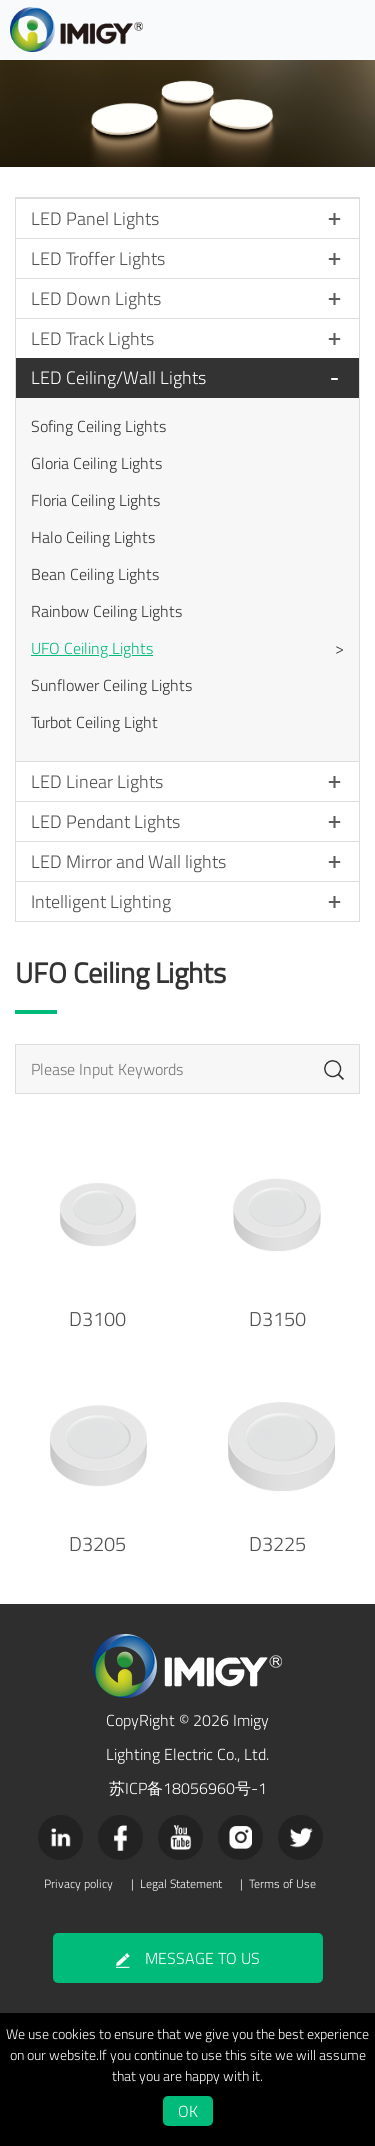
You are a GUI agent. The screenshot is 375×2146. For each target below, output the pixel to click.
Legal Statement (181, 1884)
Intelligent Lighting (101, 901)
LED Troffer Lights (98, 258)
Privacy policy (78, 1884)
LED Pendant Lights (105, 821)
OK (188, 2111)
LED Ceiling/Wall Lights (118, 377)
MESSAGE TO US (188, 1958)
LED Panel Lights (95, 218)
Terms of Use (282, 1884)
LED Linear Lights (97, 781)
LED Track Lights (92, 338)
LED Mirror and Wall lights (128, 861)
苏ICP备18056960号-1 (188, 1788)
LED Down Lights (96, 298)
